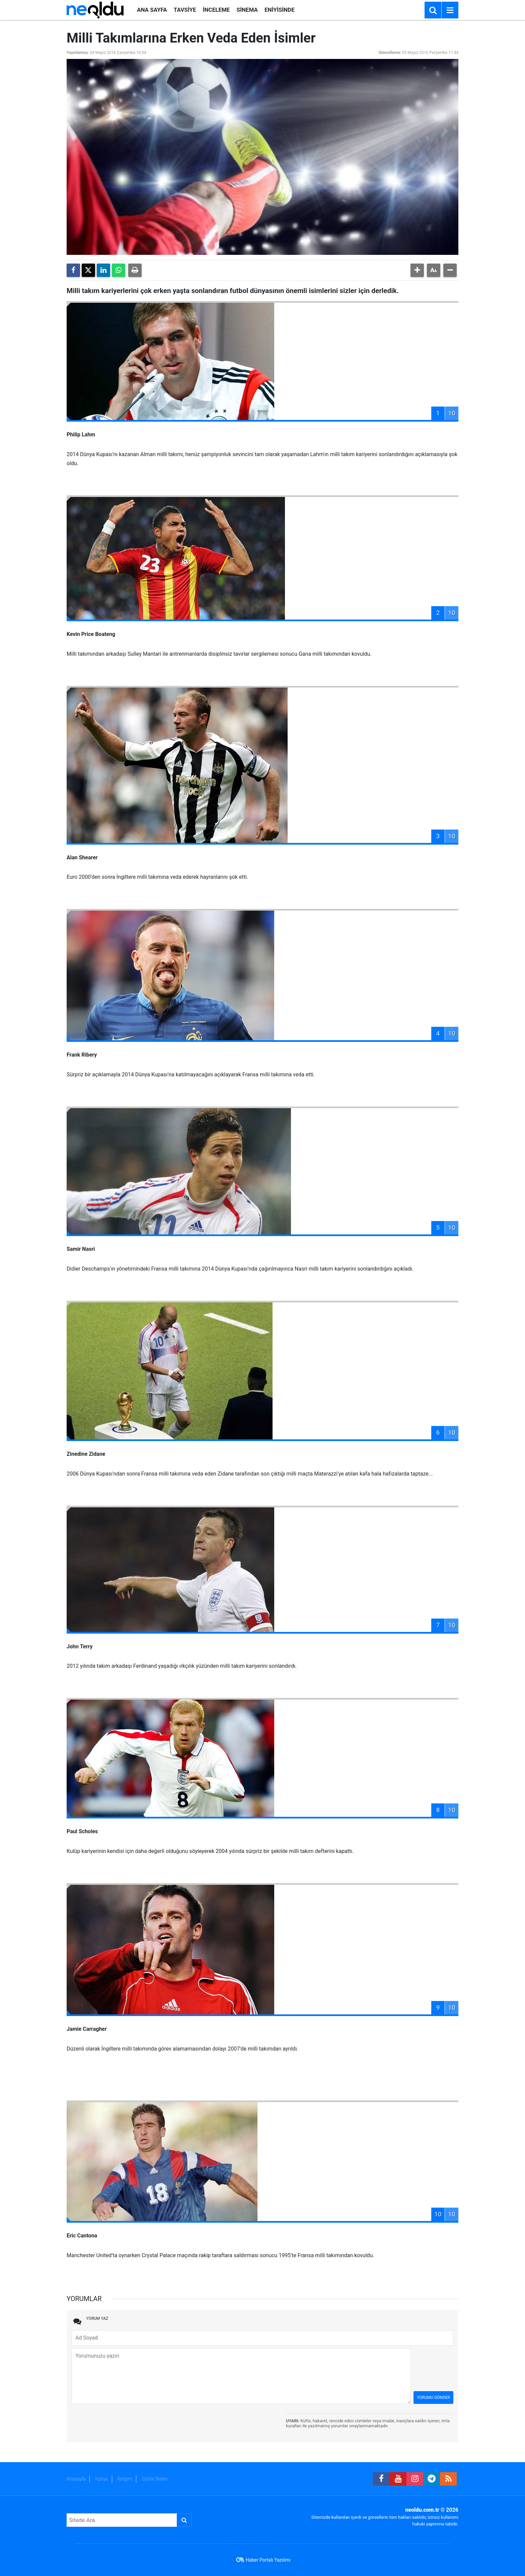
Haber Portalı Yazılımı (268, 2560)
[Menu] (450, 10)
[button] (417, 270)
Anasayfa (76, 2479)
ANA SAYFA (152, 9)
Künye (101, 2479)
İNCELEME (216, 9)
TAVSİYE (185, 9)
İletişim (125, 2479)
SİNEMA (246, 9)
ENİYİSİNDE (280, 9)
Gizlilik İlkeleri (155, 2479)
